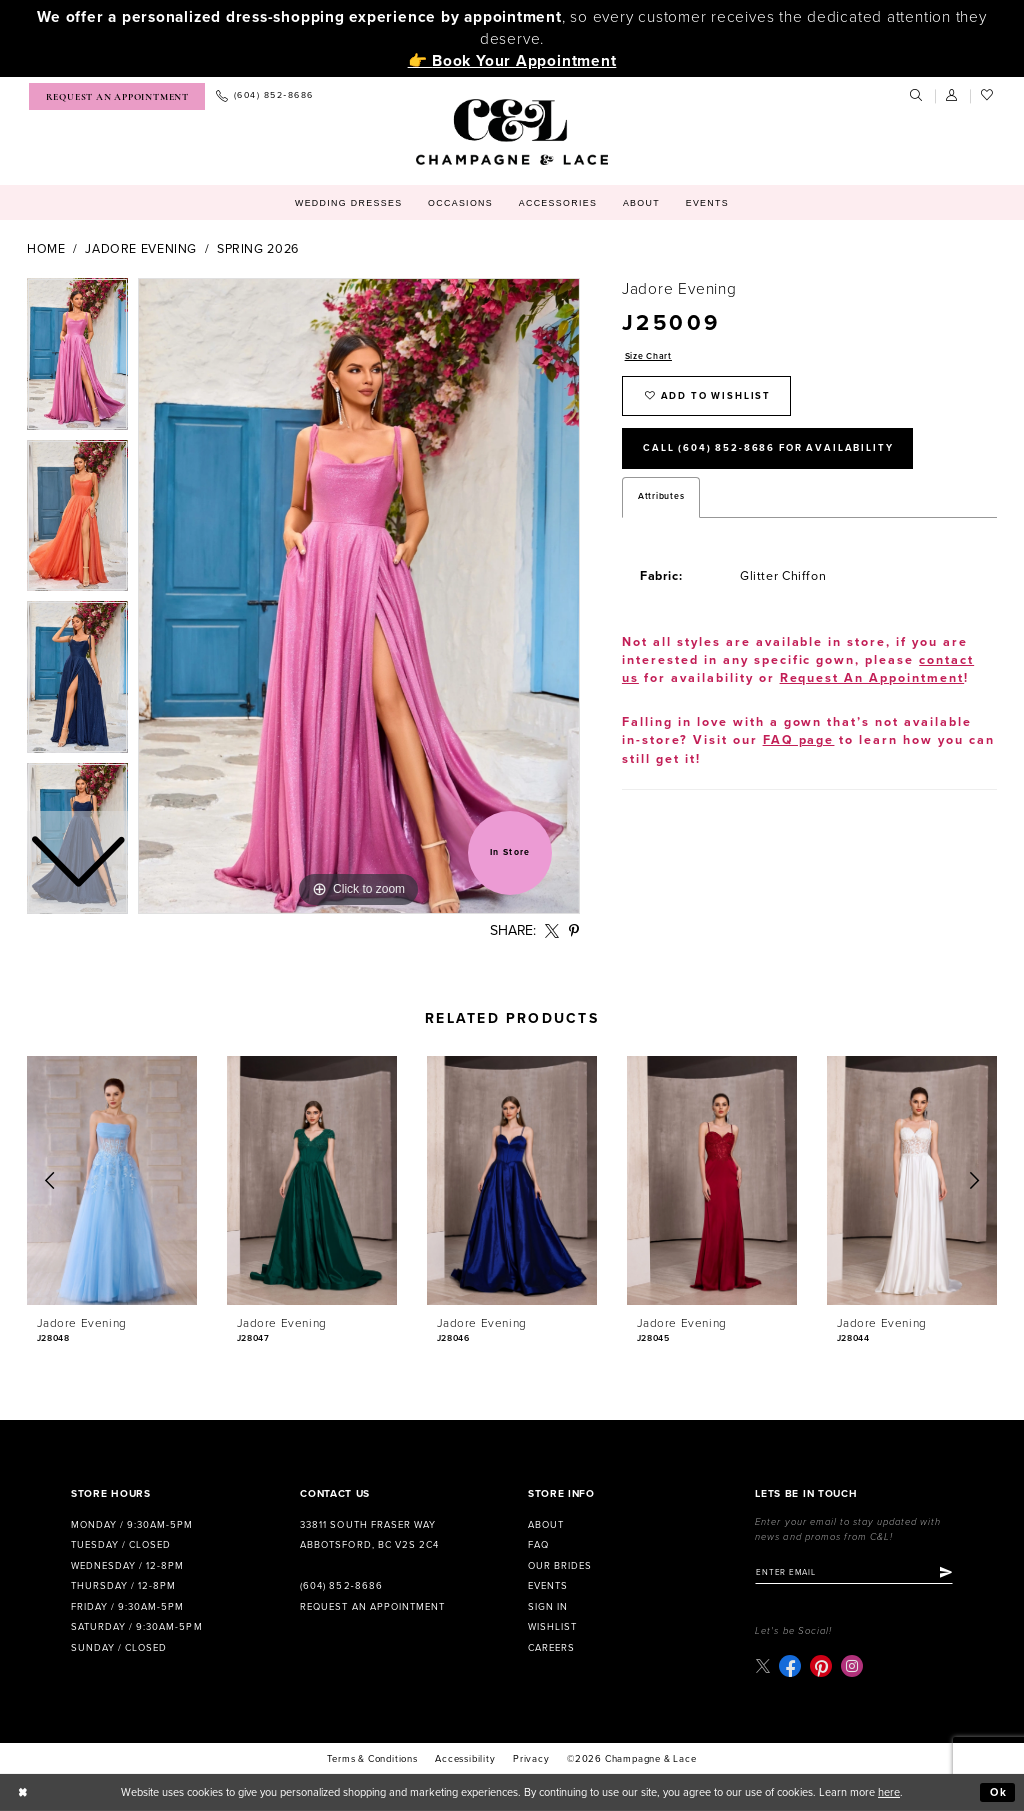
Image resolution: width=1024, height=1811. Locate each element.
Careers (551, 1648)
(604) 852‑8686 (341, 1586)
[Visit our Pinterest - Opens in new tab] (821, 1666)
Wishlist (552, 1627)
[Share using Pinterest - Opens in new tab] (574, 931)
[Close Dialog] (23, 1793)
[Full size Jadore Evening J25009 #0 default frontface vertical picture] (359, 596)
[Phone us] (264, 96)
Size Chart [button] (648, 356)
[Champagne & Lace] (511, 132)
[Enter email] (854, 1573)
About (546, 1525)
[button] (953, 96)
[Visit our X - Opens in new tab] (762, 1665)
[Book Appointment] (117, 96)
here (889, 1792)
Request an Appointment (372, 1607)
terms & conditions (372, 1759)
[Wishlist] (988, 96)
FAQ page (799, 740)
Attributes (661, 496)
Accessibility (465, 1759)
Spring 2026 (258, 249)
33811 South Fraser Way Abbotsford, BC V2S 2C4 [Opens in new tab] (369, 1535)
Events (548, 1586)
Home (46, 249)
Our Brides (560, 1566)
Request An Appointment (872, 678)
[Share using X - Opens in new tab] (552, 931)
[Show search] (917, 96)
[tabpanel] (359, 596)
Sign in (548, 1607)
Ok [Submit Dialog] (999, 1792)
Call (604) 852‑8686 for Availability (768, 448)
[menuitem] (117, 96)
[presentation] (112, 1180)
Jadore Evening (141, 249)
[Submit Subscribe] (946, 1573)
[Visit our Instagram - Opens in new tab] (852, 1666)
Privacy (531, 1759)
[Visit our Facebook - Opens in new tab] (790, 1666)
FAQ (538, 1545)
